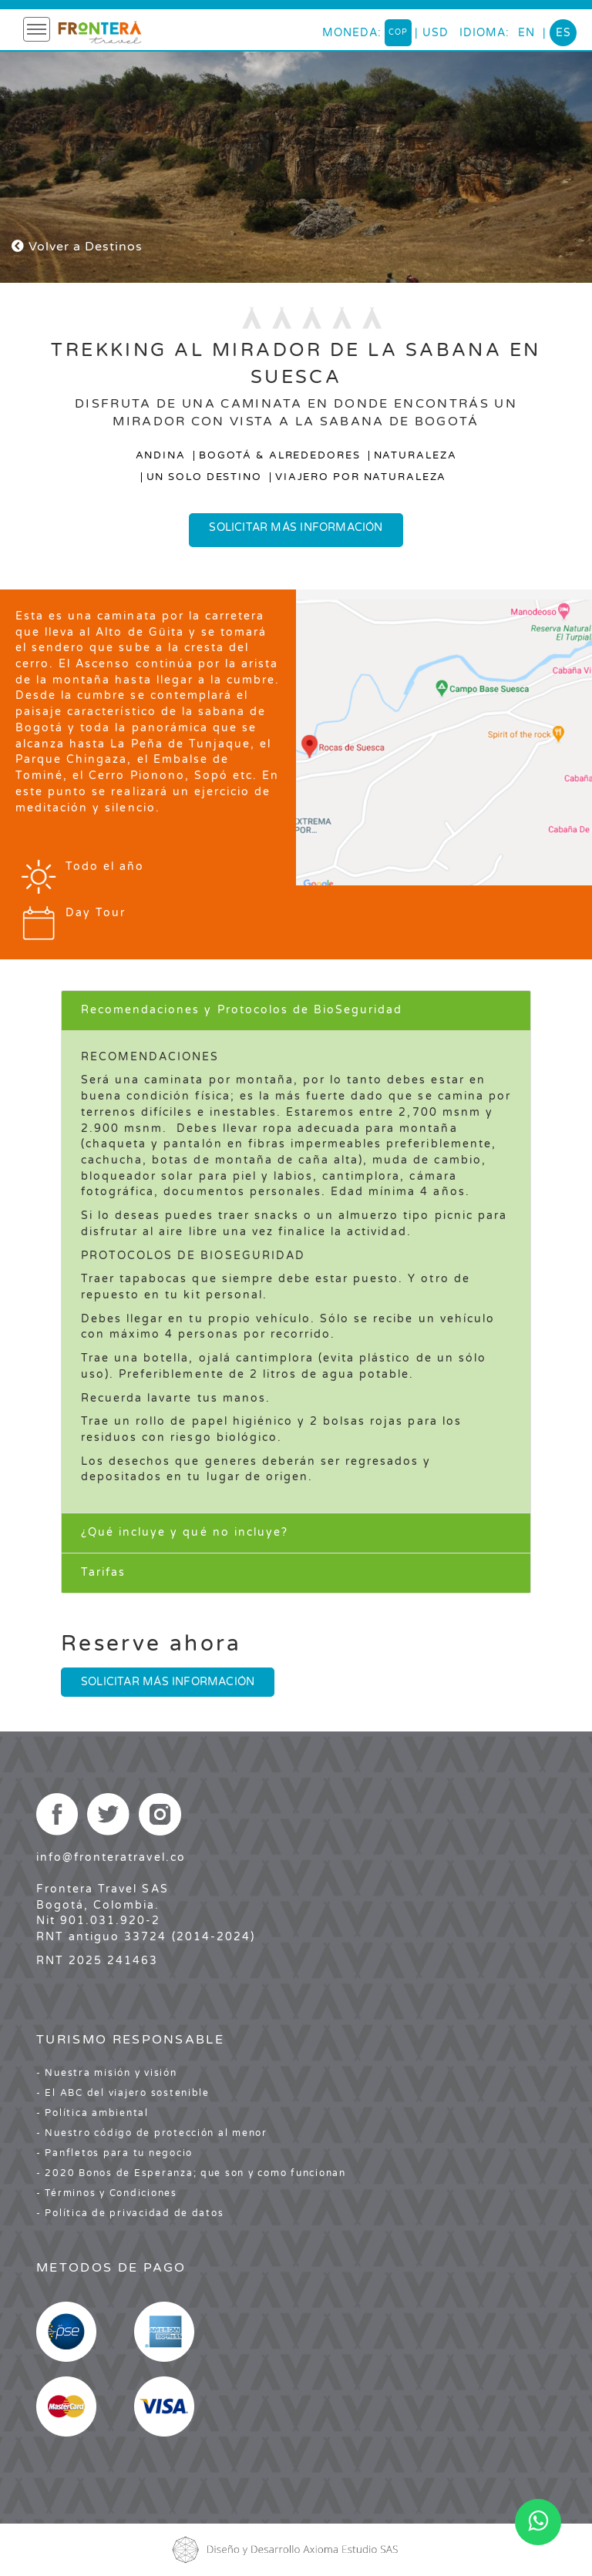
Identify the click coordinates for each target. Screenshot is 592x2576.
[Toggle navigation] (36, 29)
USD (435, 32)
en (526, 32)
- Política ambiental (92, 2112)
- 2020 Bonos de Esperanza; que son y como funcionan (191, 2173)
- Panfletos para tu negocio (114, 2153)
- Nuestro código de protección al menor (151, 2133)
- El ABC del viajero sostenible (123, 2092)
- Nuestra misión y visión (106, 2072)
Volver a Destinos (77, 246)
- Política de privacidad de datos (130, 2213)
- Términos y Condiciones (106, 2193)
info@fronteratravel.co (111, 1857)
